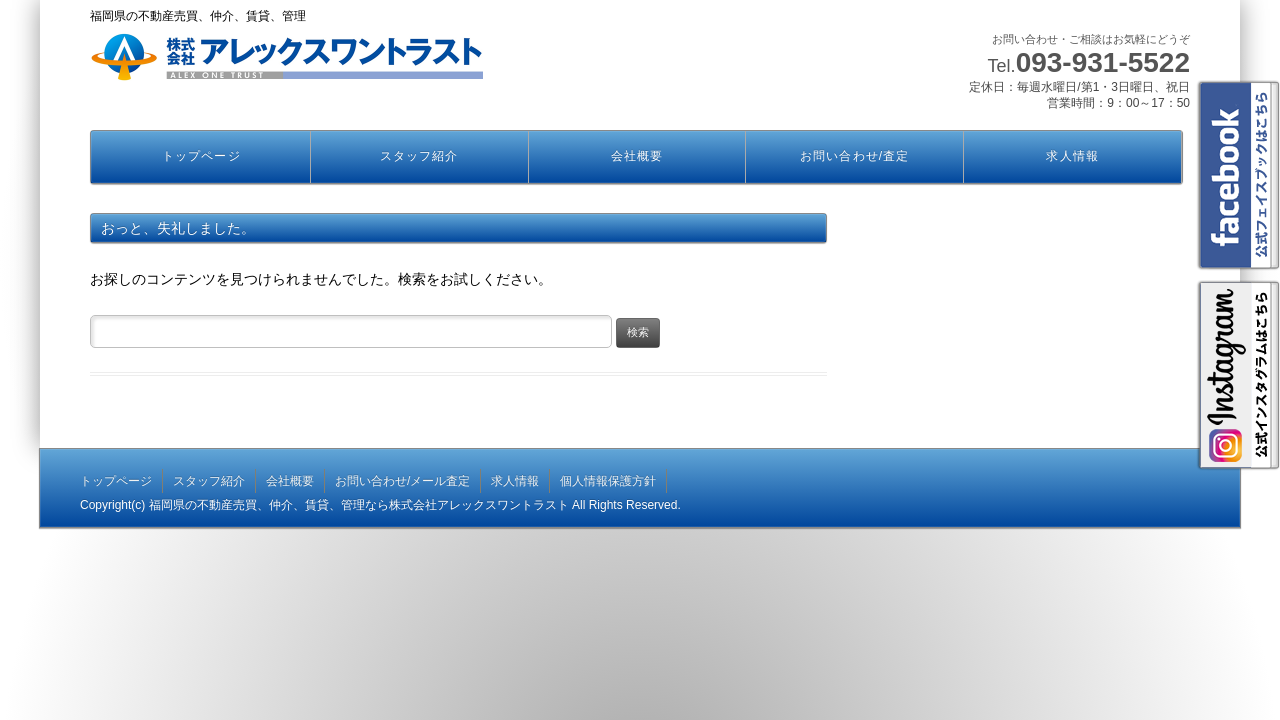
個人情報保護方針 (608, 481)
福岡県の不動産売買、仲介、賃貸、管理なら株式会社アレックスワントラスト (359, 505)
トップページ (201, 156)
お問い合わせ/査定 (854, 156)
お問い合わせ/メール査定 (402, 481)
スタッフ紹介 (419, 156)
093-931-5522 (1103, 62)
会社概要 (637, 156)
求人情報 (1072, 156)
